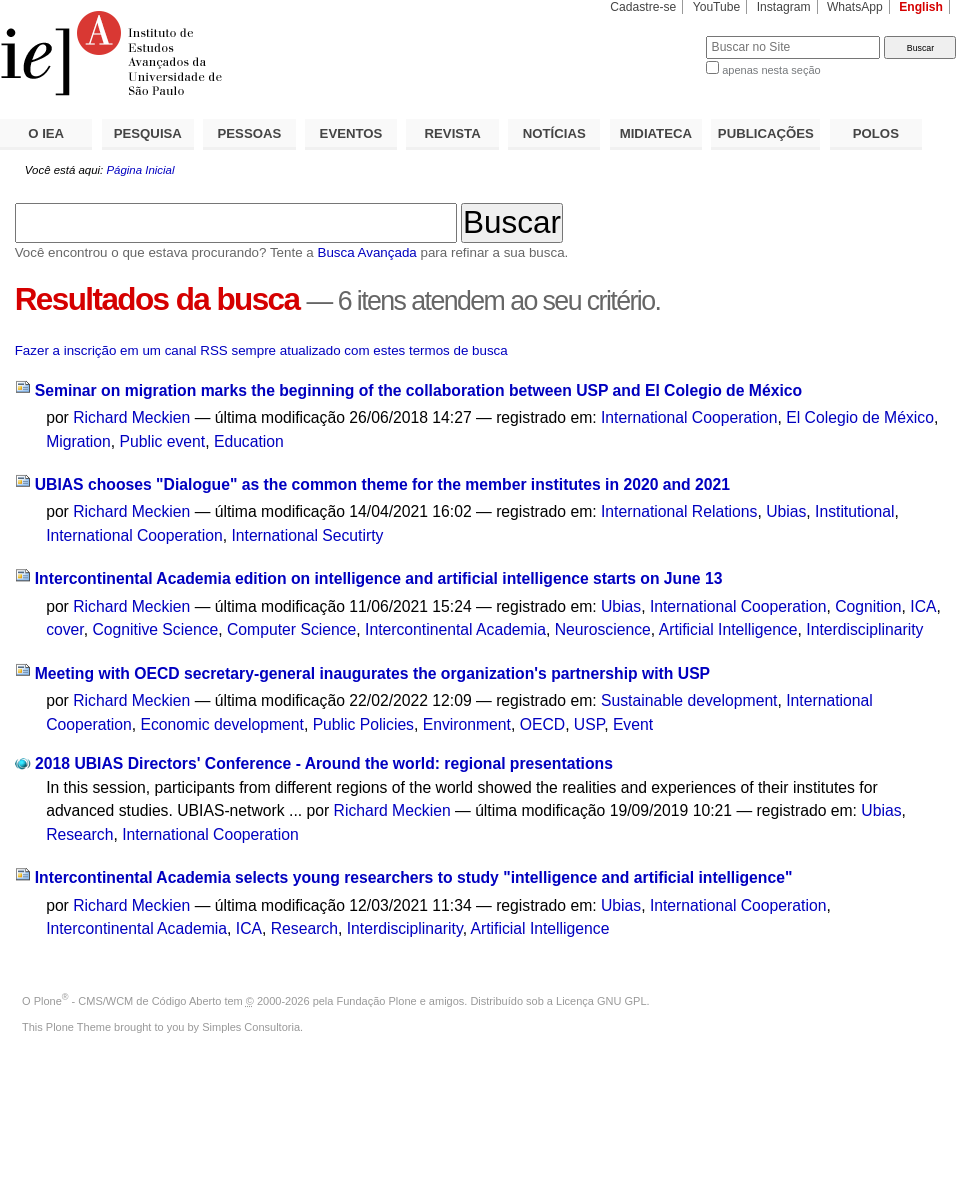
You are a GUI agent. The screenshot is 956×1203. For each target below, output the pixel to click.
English (921, 7)
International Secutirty (307, 535)
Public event (163, 441)
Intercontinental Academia (455, 629)
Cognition (868, 606)
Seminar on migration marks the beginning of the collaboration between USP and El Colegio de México (418, 390)
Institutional (855, 511)
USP (589, 724)
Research (79, 834)
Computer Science (291, 629)
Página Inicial (140, 170)
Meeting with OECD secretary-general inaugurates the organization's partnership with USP (372, 673)
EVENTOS (351, 133)
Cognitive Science (155, 629)
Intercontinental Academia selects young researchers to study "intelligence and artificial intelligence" (414, 877)
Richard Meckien (131, 417)
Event (633, 724)
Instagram (784, 7)
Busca (657, 35)
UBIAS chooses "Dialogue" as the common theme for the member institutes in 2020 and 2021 (382, 484)
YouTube (717, 7)
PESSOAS (250, 133)
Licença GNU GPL (601, 1001)
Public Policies (363, 724)
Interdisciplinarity (864, 629)
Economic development (222, 724)
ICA (923, 606)
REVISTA (453, 133)
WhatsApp (855, 7)
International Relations (679, 511)
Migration (78, 441)
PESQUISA (148, 133)
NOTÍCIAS (554, 133)
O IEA (46, 133)
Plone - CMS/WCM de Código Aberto (128, 1001)
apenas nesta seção (771, 70)
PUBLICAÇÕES (766, 133)
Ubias (786, 511)
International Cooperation (689, 417)
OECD (542, 724)
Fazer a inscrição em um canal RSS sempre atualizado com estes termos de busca (261, 350)
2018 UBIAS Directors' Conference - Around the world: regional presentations (324, 763)
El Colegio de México (860, 417)
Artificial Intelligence (728, 629)
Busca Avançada (366, 252)
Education (249, 441)
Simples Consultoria (251, 1027)
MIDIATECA (656, 133)
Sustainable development (689, 700)
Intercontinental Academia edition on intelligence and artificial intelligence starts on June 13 (379, 578)
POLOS (876, 133)
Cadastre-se (643, 7)
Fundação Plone (377, 1001)
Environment (467, 724)
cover (65, 629)
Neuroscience (603, 629)
